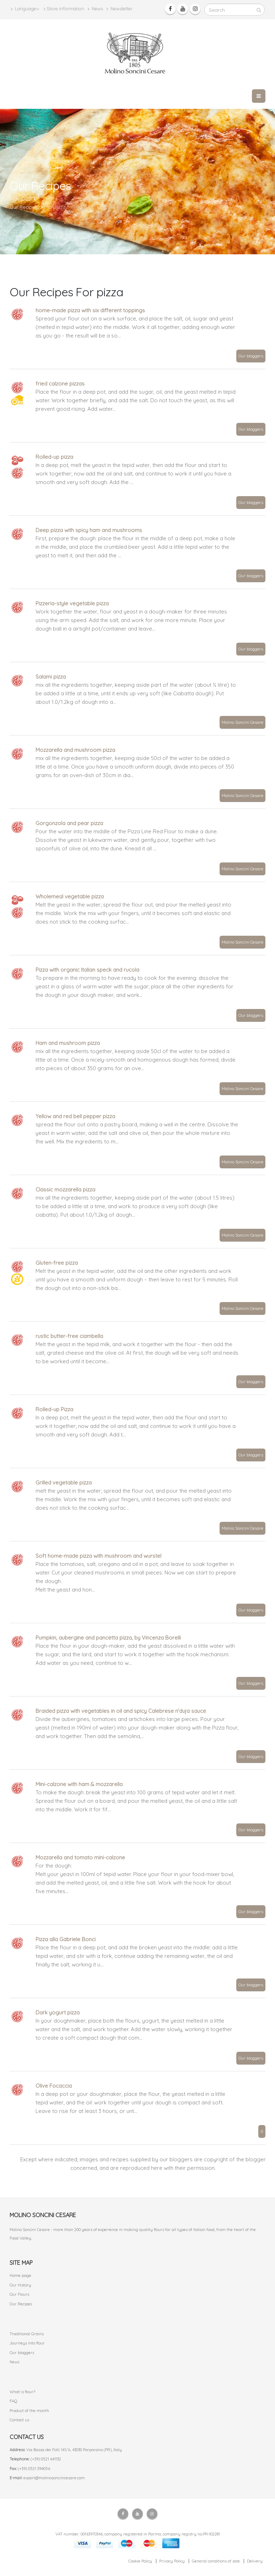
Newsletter (120, 9)
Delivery (255, 2561)
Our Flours (19, 2294)
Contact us (19, 2419)
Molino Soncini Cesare (242, 722)
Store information (64, 9)
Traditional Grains (27, 2333)
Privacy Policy (172, 2561)
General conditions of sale (216, 2561)
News (95, 9)
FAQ (13, 2401)
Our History (20, 2285)
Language (25, 9)
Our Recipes (21, 2303)
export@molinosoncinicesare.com (54, 2477)
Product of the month (29, 2410)
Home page (20, 2275)
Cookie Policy (140, 2561)
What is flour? (22, 2391)
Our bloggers (250, 355)
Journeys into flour (27, 2343)
